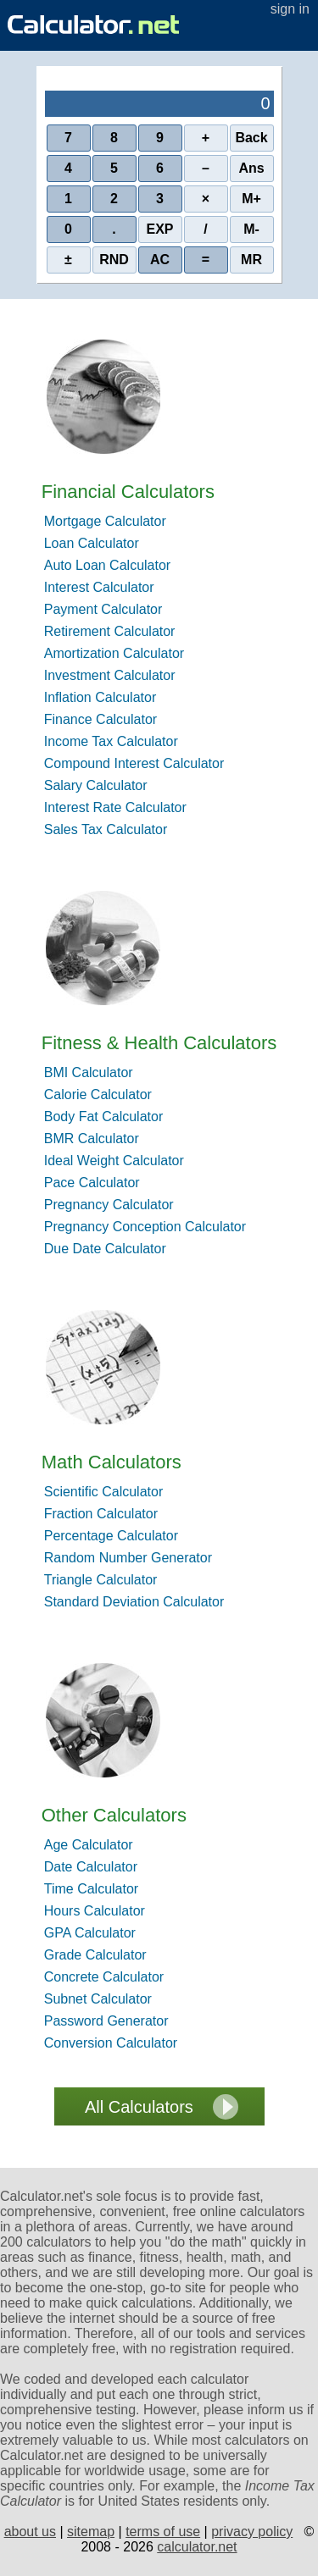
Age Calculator (88, 1845)
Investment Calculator (110, 675)
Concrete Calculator (104, 1977)
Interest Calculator (99, 587)
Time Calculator (91, 1889)
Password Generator (106, 2021)
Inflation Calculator (100, 697)
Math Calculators (111, 1462)
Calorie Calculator (98, 1094)
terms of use (163, 2531)
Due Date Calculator (105, 1248)
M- (251, 229)
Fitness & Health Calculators (159, 1042)
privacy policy (252, 2531)
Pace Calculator (92, 1182)
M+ (251, 198)
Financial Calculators (128, 491)
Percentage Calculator (111, 1535)
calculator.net (197, 2547)
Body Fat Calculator (104, 1116)
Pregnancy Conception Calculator (145, 1226)
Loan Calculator (91, 543)
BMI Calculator (88, 1072)
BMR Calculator (91, 1138)
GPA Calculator (90, 1933)
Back (251, 137)
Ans (251, 168)
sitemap (90, 2531)
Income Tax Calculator (111, 741)
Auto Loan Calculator (107, 565)
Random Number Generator (128, 1558)
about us (30, 2531)
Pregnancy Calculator (109, 1204)
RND (114, 259)
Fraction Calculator (101, 1513)
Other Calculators (114, 1815)
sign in (290, 9)
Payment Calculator (103, 609)
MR (251, 259)
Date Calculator (90, 1867)
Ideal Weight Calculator (114, 1160)
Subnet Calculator (98, 1999)
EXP (159, 229)
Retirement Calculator (110, 631)
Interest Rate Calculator (115, 807)
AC (160, 259)
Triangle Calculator (101, 1580)
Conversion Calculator (110, 2043)
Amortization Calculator (114, 653)
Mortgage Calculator (105, 521)
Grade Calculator (95, 1955)
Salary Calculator (96, 785)
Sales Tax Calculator (106, 829)
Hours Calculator (94, 1911)
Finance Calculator (100, 719)
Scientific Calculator (104, 1491)
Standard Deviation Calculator (134, 1602)
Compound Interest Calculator (134, 763)
